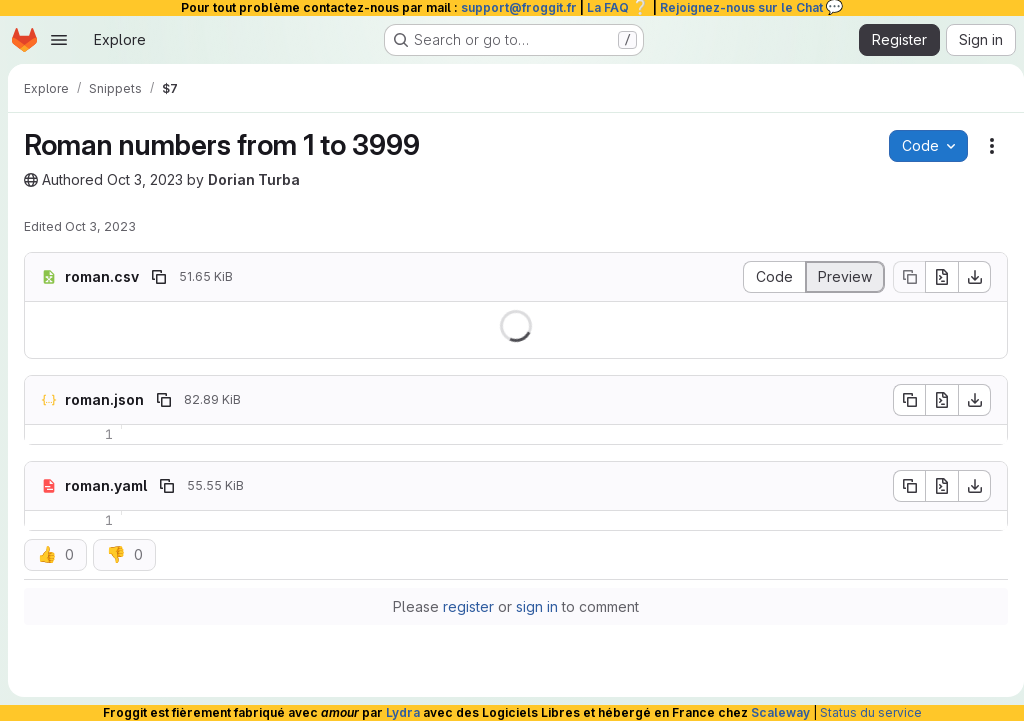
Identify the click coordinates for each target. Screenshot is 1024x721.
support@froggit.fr (519, 7)
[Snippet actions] (984, 146)
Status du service (871, 712)
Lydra (403, 712)
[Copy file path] (159, 277)
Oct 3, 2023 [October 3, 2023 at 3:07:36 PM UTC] (100, 226)
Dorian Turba (254, 179)
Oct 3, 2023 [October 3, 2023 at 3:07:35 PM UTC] (145, 179)
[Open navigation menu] (59, 40)
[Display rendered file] (837, 277)
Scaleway (780, 712)
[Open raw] (934, 277)
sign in (533, 606)
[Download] (967, 277)
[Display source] (766, 277)
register (464, 606)
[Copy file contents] (901, 277)
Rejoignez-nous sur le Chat (752, 7)
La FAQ (618, 7)
